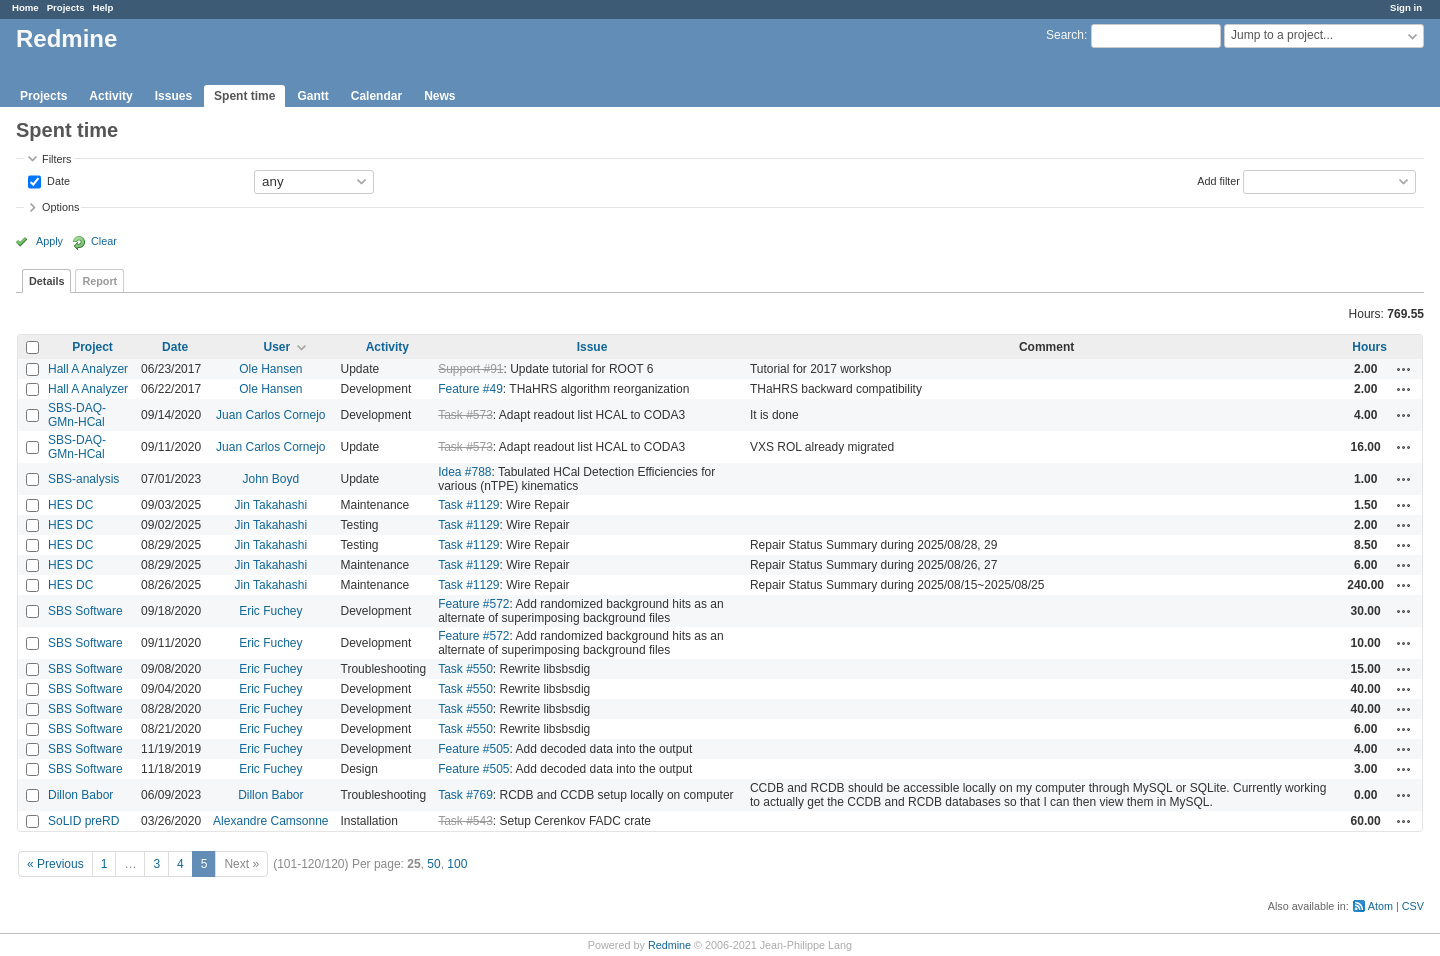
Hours (1369, 347)
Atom (1380, 906)
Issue (592, 347)
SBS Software (85, 611)
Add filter (1218, 180)
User (276, 347)
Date (57, 180)
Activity (110, 96)
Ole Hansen (270, 369)
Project (92, 347)
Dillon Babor (80, 795)
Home (25, 7)
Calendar (376, 96)
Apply (49, 241)
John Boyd (270, 479)
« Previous (55, 864)
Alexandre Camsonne (270, 821)
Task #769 (465, 795)
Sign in (1406, 7)
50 (433, 864)
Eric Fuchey (270, 611)
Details (46, 281)
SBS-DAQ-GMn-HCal (77, 415)
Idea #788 (464, 472)
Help (103, 7)
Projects (66, 7)
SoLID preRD (83, 821)
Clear (104, 241)
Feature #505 (473, 749)
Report (99, 281)
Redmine (669, 945)
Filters (56, 159)
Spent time (244, 96)
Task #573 (465, 415)
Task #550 (465, 669)
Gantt (312, 96)
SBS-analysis (83, 479)
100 (457, 864)
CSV (1413, 906)
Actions (1404, 369)
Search (1065, 35)
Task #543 (465, 821)
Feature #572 (473, 604)
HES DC (70, 505)
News (439, 96)
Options (60, 207)
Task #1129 (468, 505)
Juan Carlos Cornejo (270, 415)
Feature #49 (470, 389)
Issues (173, 96)
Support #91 (470, 369)
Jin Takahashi (271, 505)
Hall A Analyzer (88, 369)
